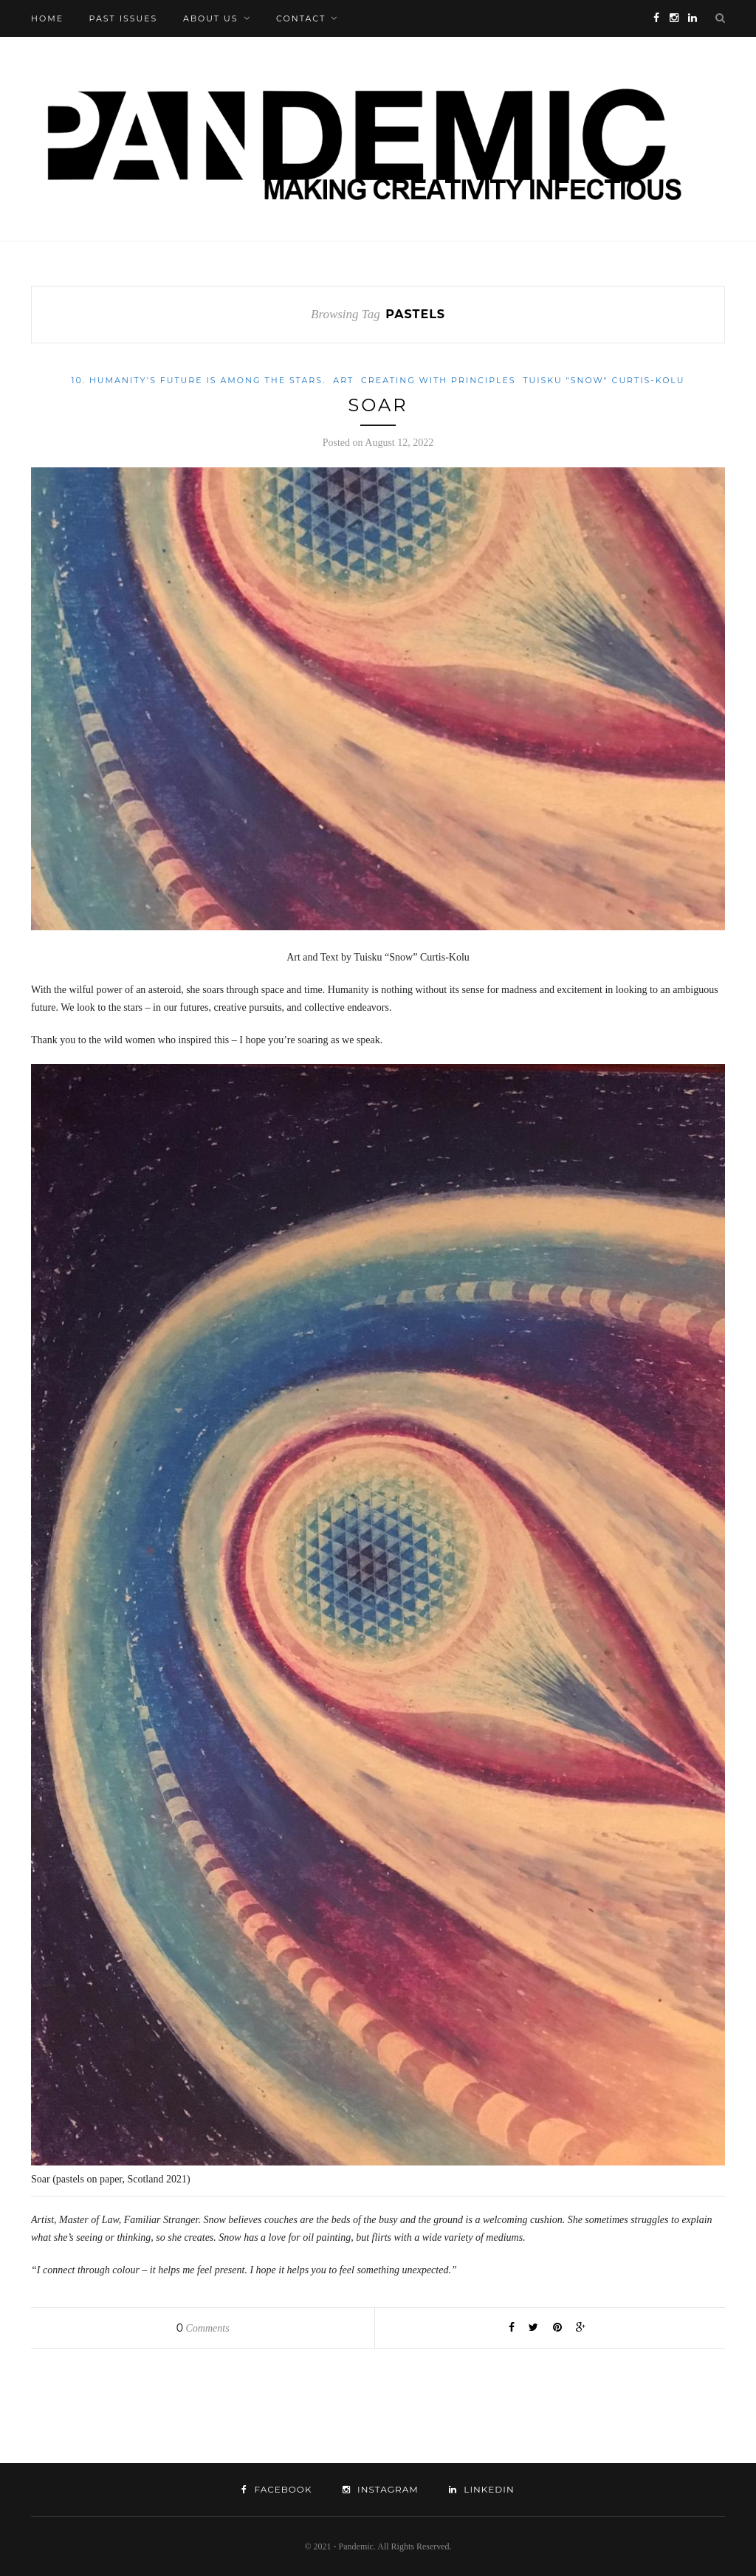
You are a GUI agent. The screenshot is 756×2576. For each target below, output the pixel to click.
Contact (301, 18)
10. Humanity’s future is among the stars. (199, 380)
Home (47, 18)
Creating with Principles (438, 380)
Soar (378, 405)
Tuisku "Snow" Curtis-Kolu (603, 380)
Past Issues (123, 18)
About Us (210, 18)
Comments (203, 2328)
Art (343, 380)
